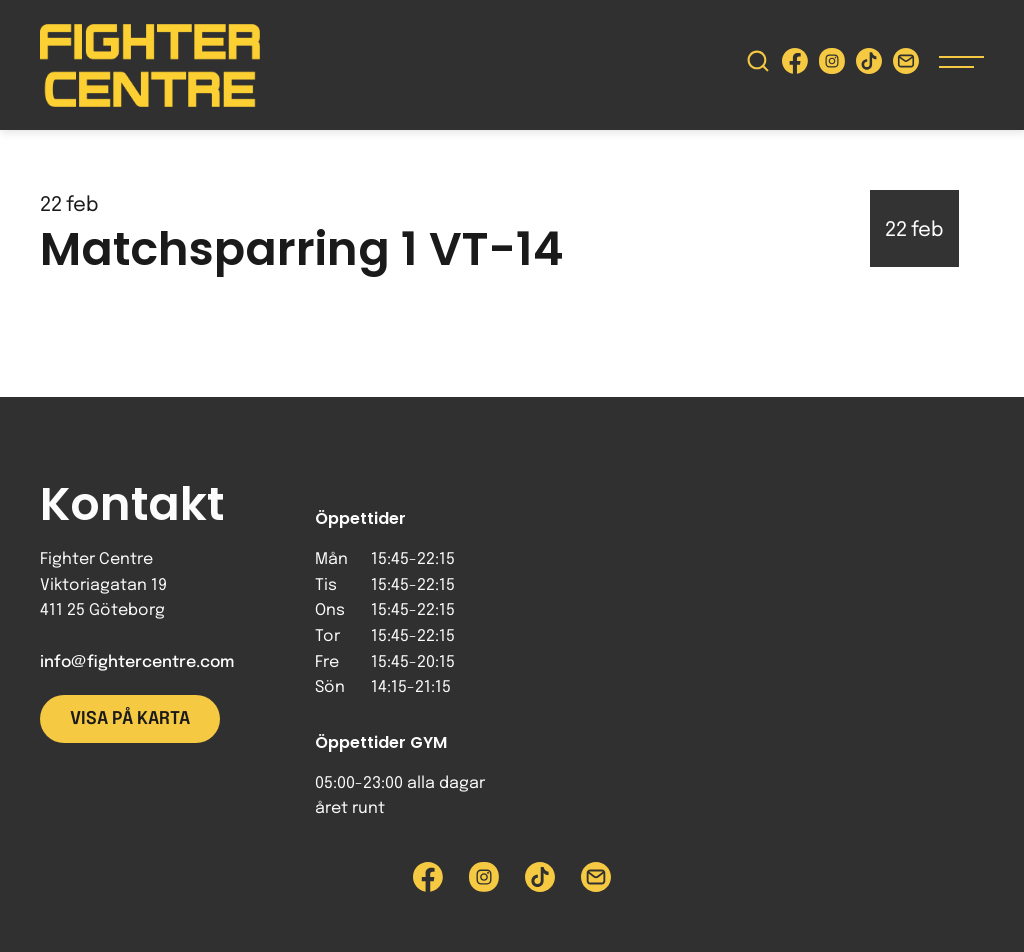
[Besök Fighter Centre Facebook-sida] (795, 65)
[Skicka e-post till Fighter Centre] (906, 65)
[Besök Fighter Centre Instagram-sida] (832, 65)
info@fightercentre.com (137, 662)
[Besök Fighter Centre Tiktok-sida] (869, 65)
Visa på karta (130, 719)
